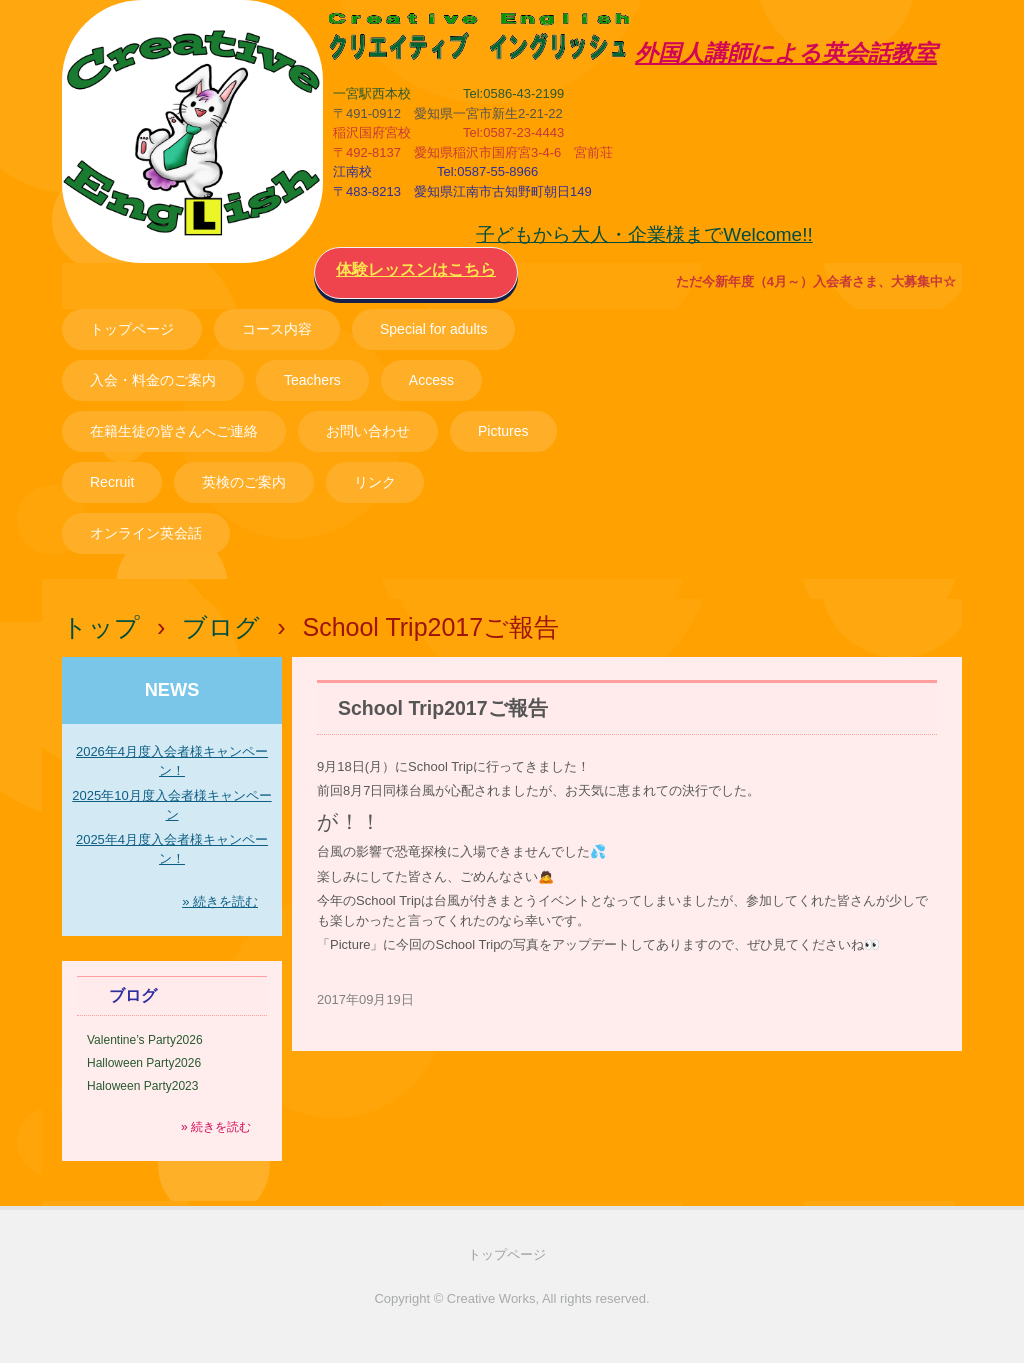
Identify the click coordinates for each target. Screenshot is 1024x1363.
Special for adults (433, 329)
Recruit (112, 482)
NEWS (172, 690)
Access (431, 380)
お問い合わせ (368, 431)
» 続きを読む (220, 901)
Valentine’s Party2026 (145, 1040)
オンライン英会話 (146, 533)
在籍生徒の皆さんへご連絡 (174, 431)
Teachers (312, 380)
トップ (101, 627)
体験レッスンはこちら (416, 269)
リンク (375, 482)
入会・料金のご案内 (153, 380)
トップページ (132, 329)
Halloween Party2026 (144, 1063)
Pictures (503, 431)
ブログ (221, 627)
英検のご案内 (244, 482)
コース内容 (277, 329)
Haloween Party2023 (142, 1086)
